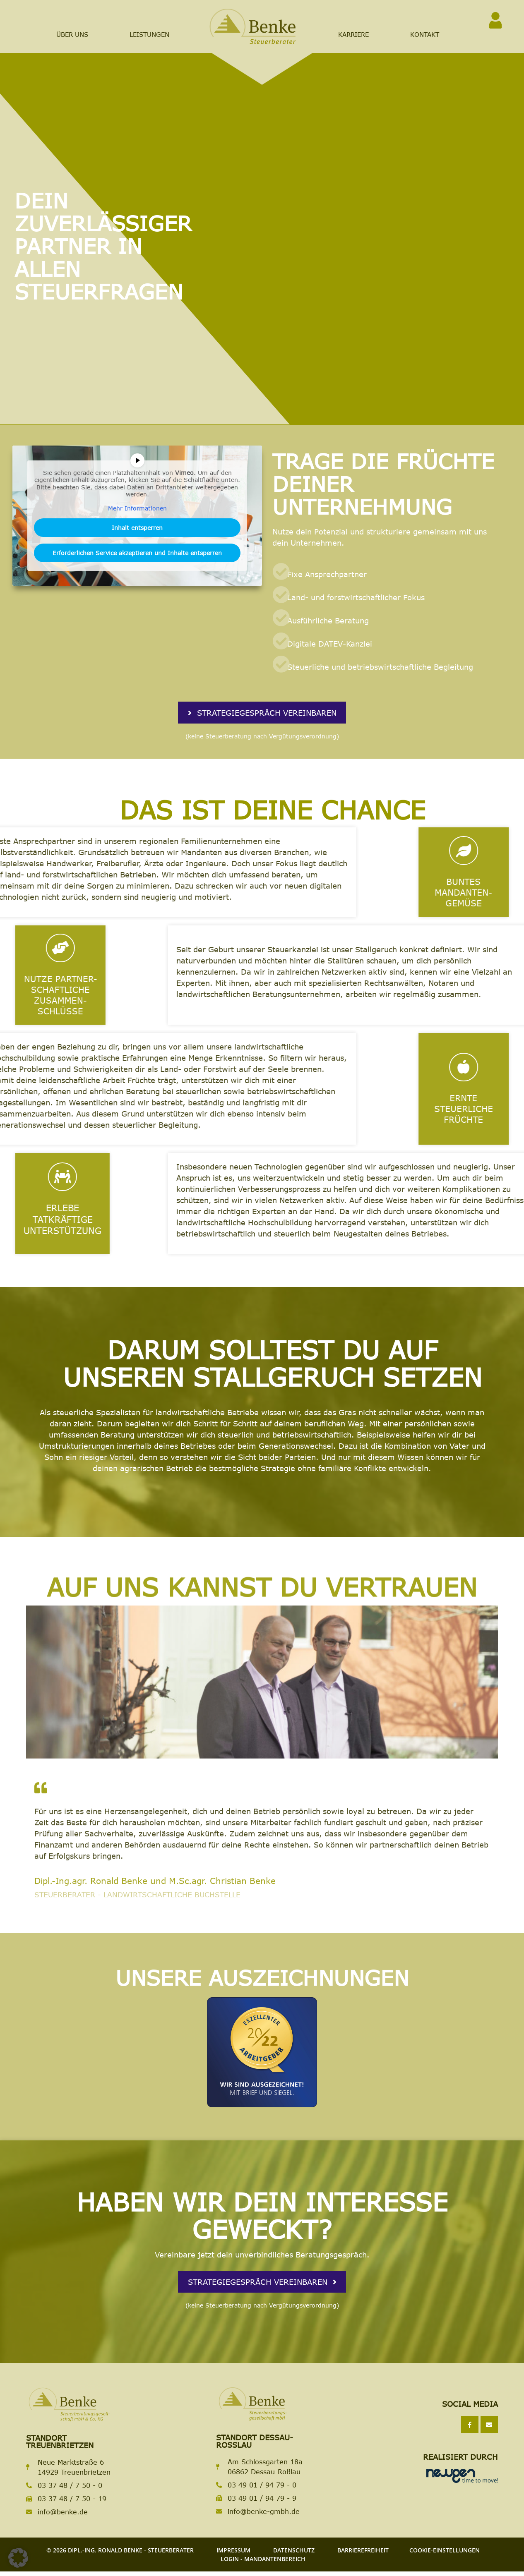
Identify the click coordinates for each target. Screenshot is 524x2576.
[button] (18, 2558)
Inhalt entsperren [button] (137, 527)
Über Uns (72, 34)
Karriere (353, 34)
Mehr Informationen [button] (137, 508)
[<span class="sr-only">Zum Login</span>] (495, 20)
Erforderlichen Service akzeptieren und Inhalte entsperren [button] (137, 552)
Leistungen (149, 34)
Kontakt (424, 34)
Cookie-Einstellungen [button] (444, 2555)
